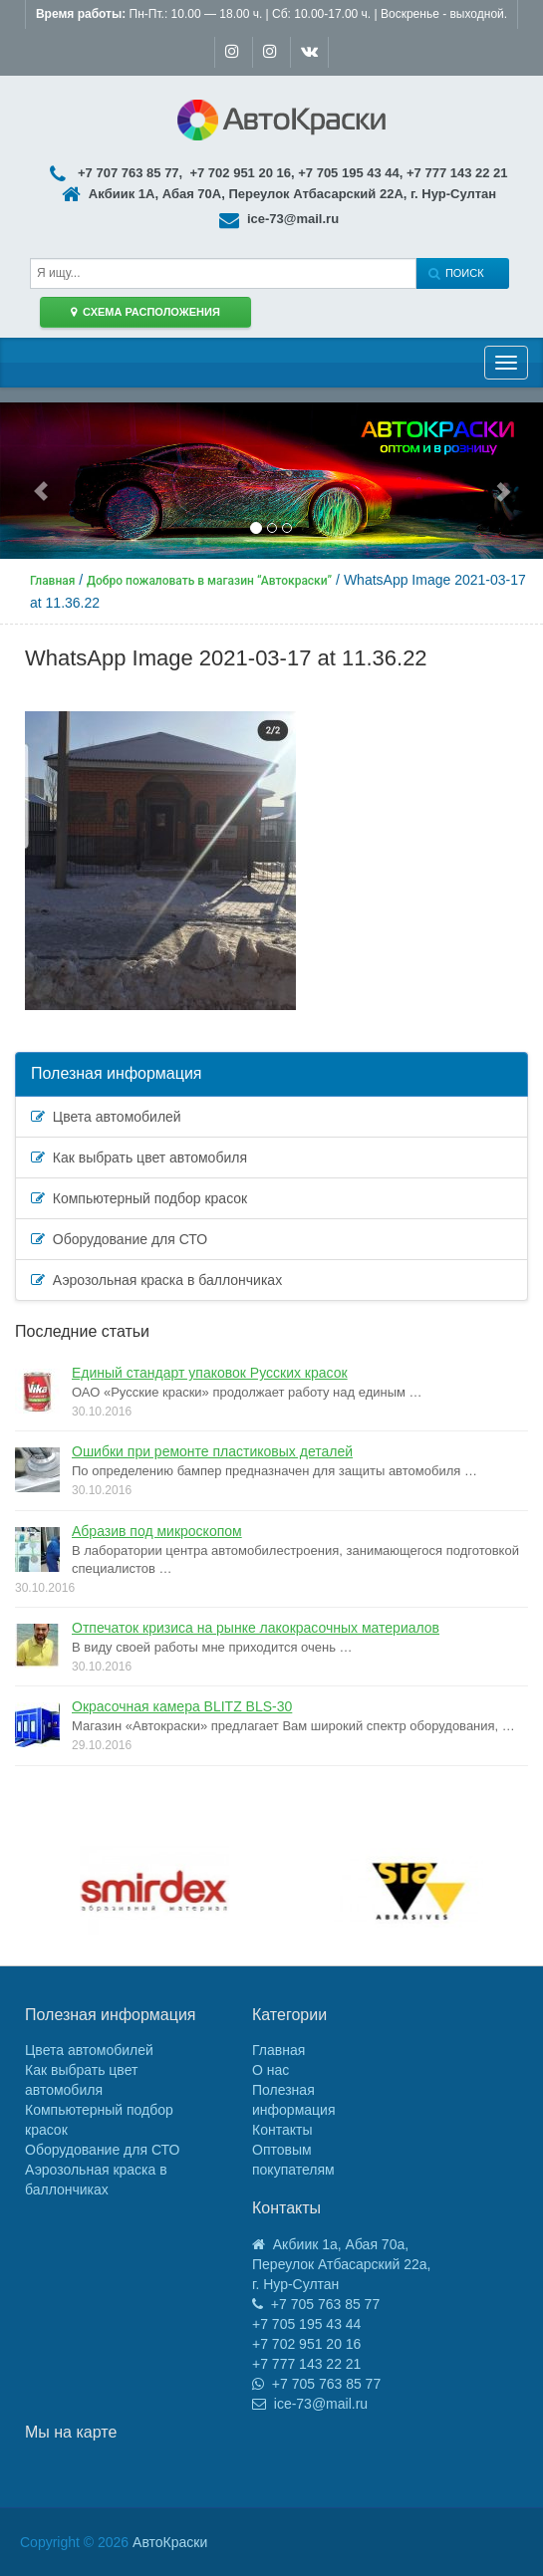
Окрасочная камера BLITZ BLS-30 (182, 1706)
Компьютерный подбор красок (139, 1198)
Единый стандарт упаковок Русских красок (210, 1373)
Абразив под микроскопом (157, 1531)
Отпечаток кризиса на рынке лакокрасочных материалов (255, 1628)
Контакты (282, 2130)
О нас (270, 2070)
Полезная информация (116, 1073)
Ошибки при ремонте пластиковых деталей (212, 1451)
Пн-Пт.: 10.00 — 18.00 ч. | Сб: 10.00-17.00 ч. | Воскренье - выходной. (271, 14)
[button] (41, 481)
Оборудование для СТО (119, 1239)
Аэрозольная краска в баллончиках (156, 1280)
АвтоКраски (170, 2542)
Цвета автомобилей (106, 1117)
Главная (278, 2050)
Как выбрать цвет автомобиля (139, 1157)
